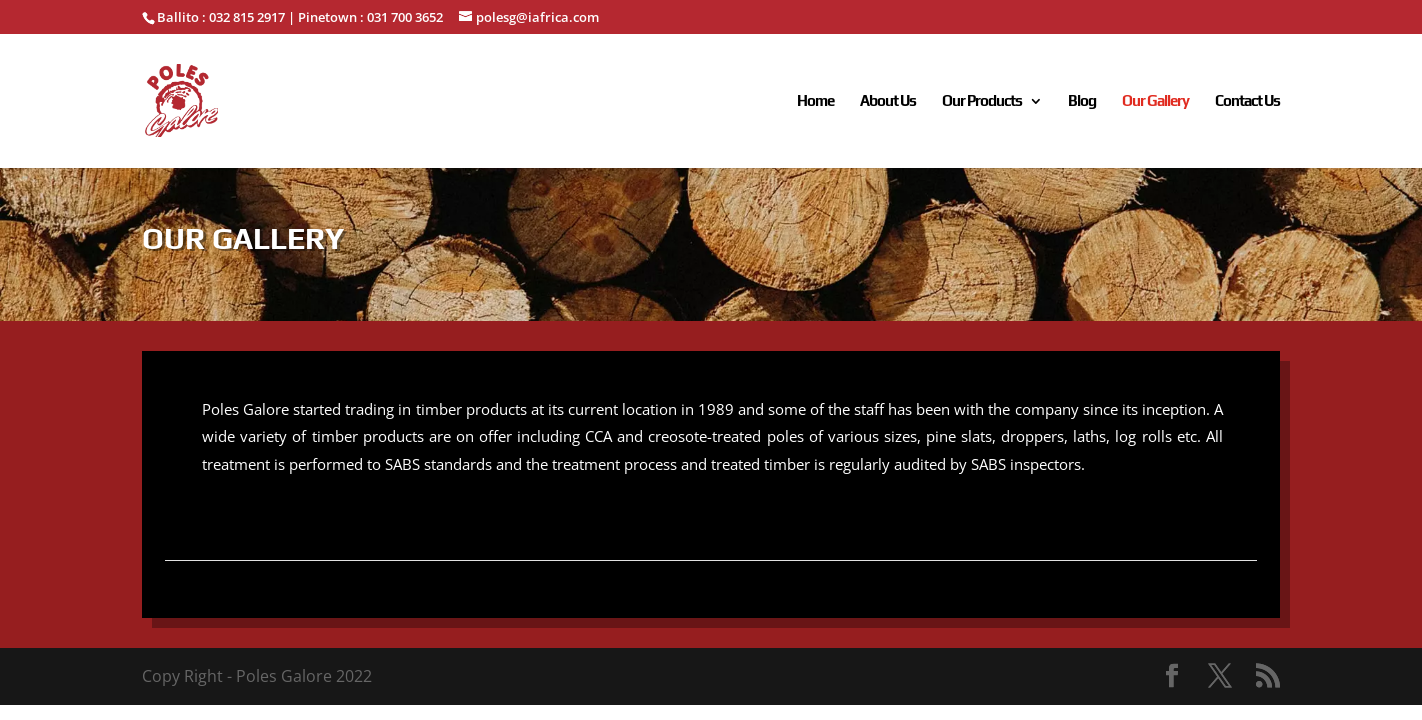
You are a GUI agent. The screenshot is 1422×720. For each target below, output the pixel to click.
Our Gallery (1155, 101)
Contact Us (1247, 101)
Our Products (982, 101)
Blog (1082, 101)
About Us (888, 101)
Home (815, 101)
